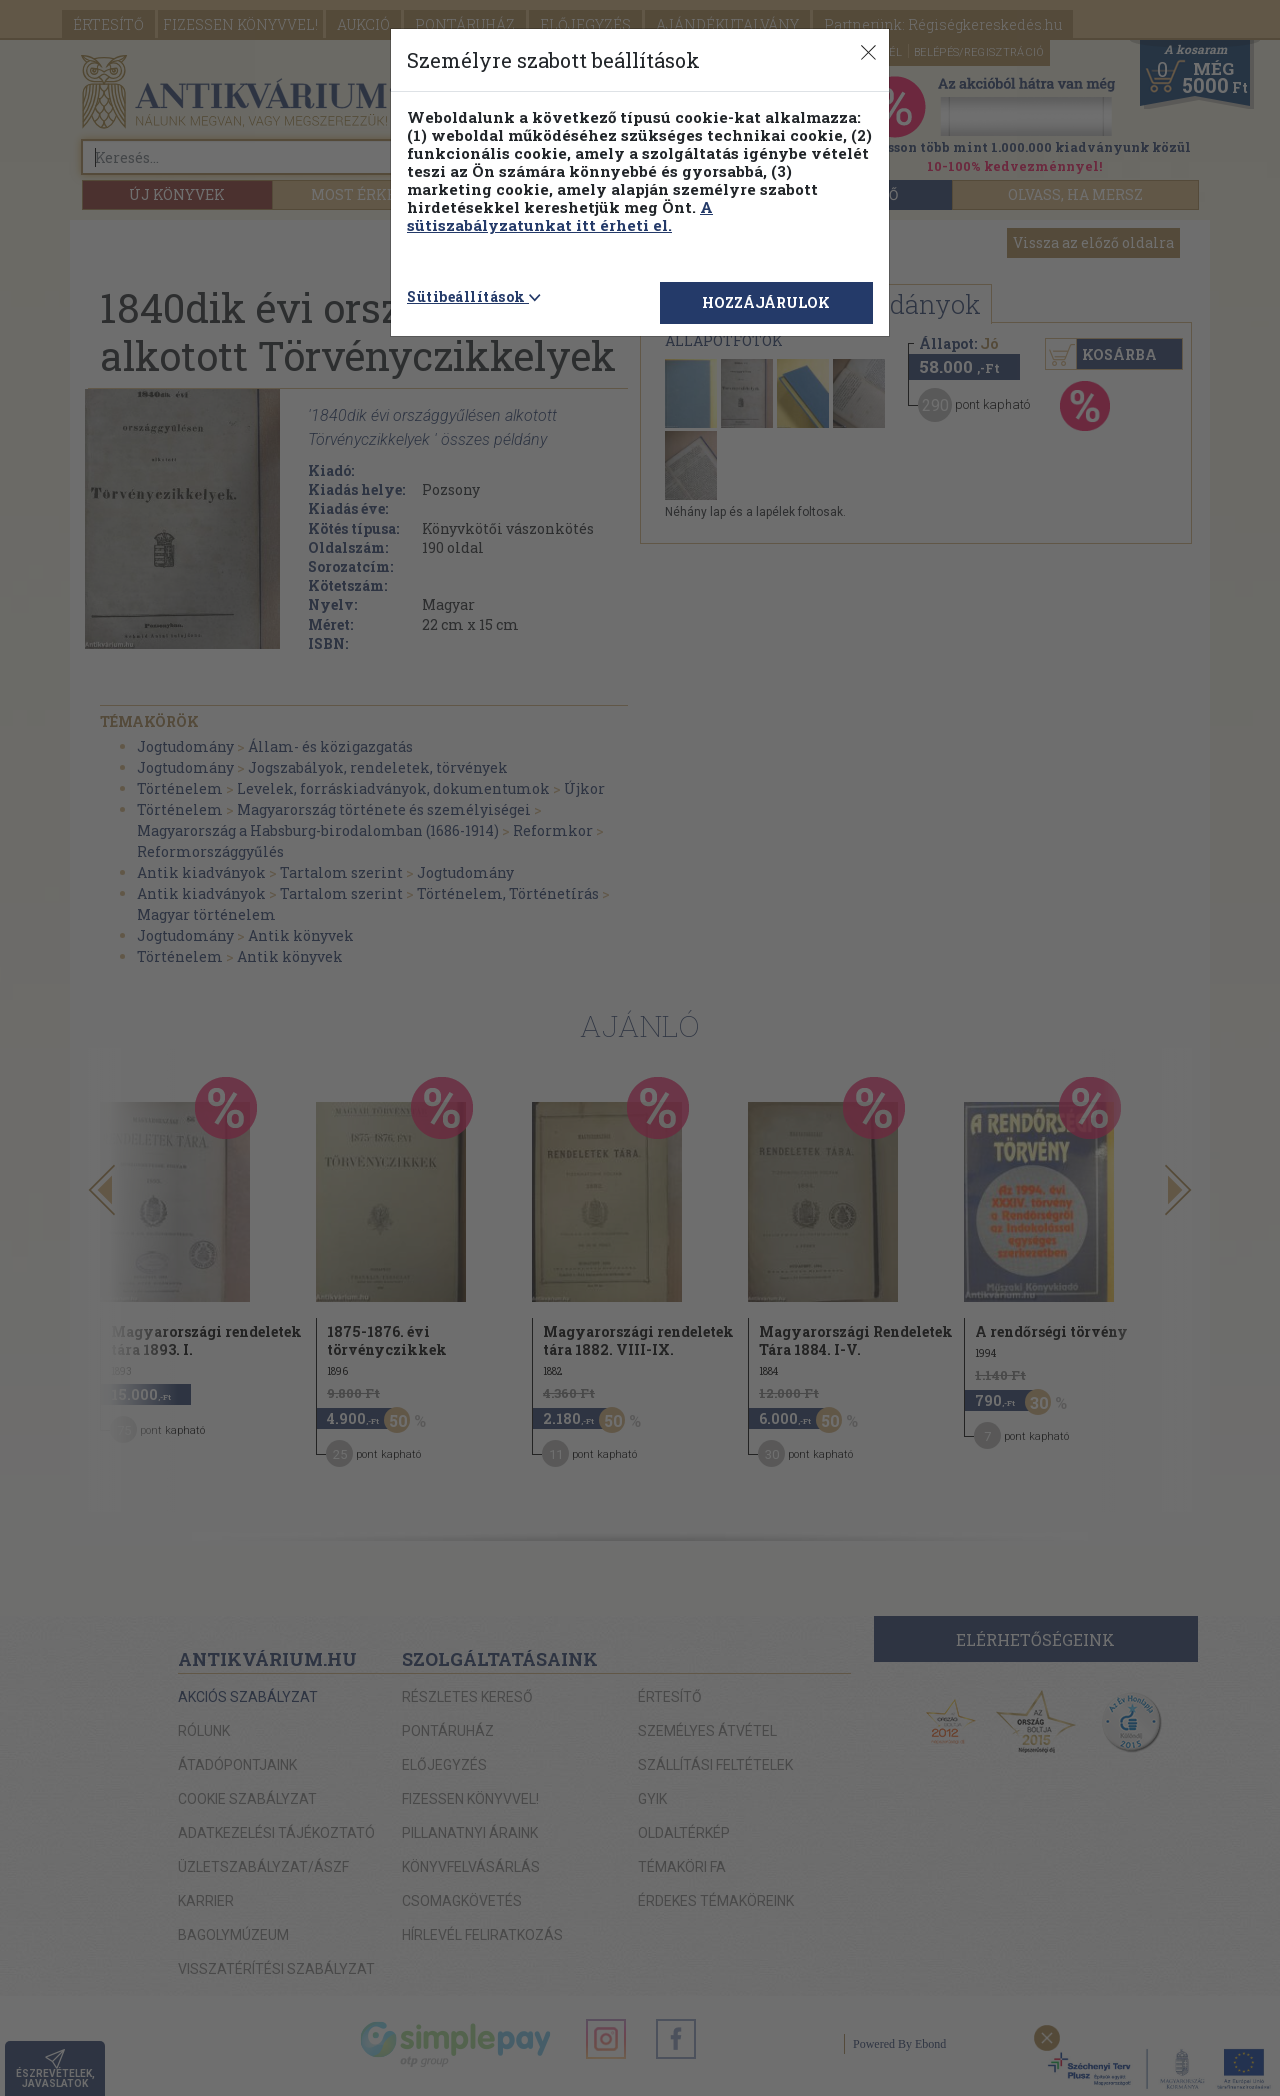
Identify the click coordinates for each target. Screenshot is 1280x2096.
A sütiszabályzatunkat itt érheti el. (560, 216)
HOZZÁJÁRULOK (766, 302)
